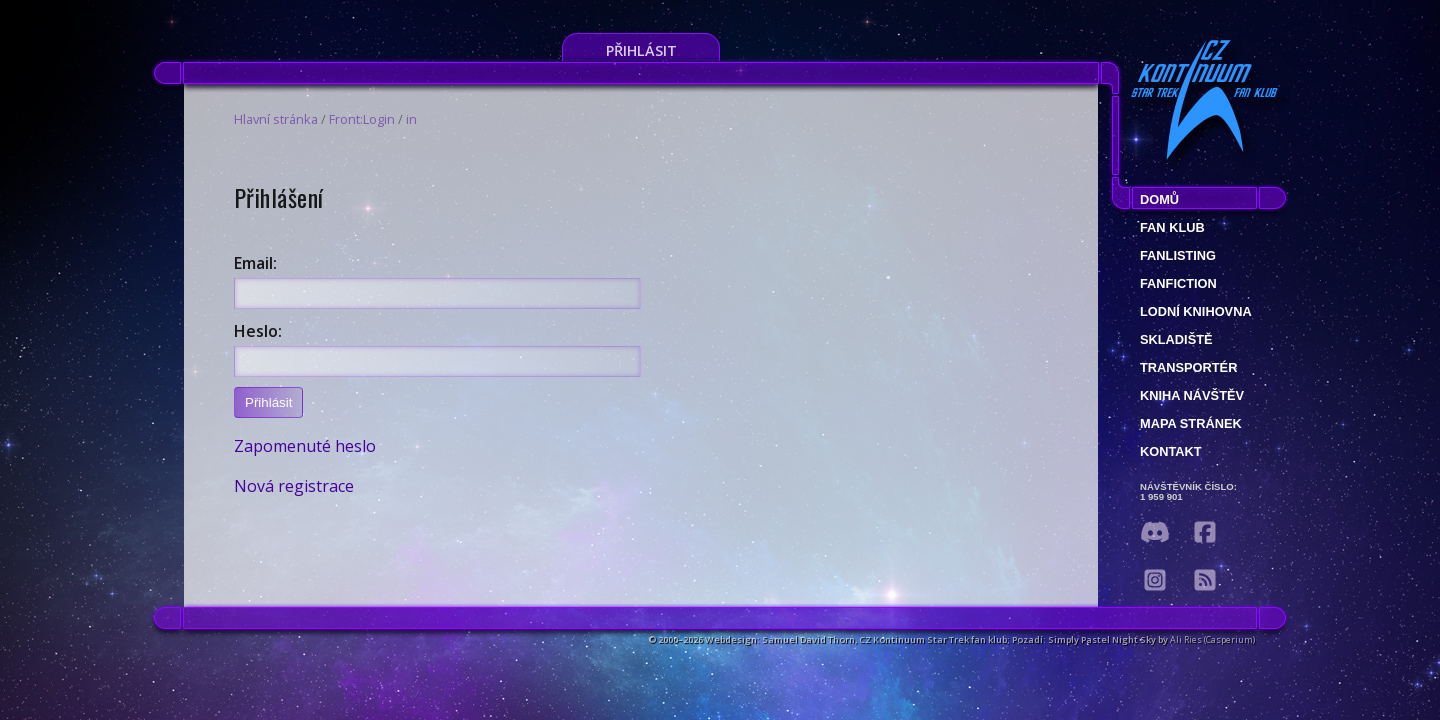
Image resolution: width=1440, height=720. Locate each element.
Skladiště (1176, 339)
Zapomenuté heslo (305, 446)
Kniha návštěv (1192, 395)
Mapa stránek (1191, 423)
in (411, 119)
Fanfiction (1178, 283)
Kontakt (1171, 451)
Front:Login (362, 119)
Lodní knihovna (1196, 311)
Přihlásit (641, 50)
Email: (255, 263)
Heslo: (258, 331)
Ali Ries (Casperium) (1212, 639)
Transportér (1188, 367)
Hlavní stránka (276, 119)
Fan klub (1172, 227)
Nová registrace (294, 486)
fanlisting (1178, 255)
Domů (1159, 199)
